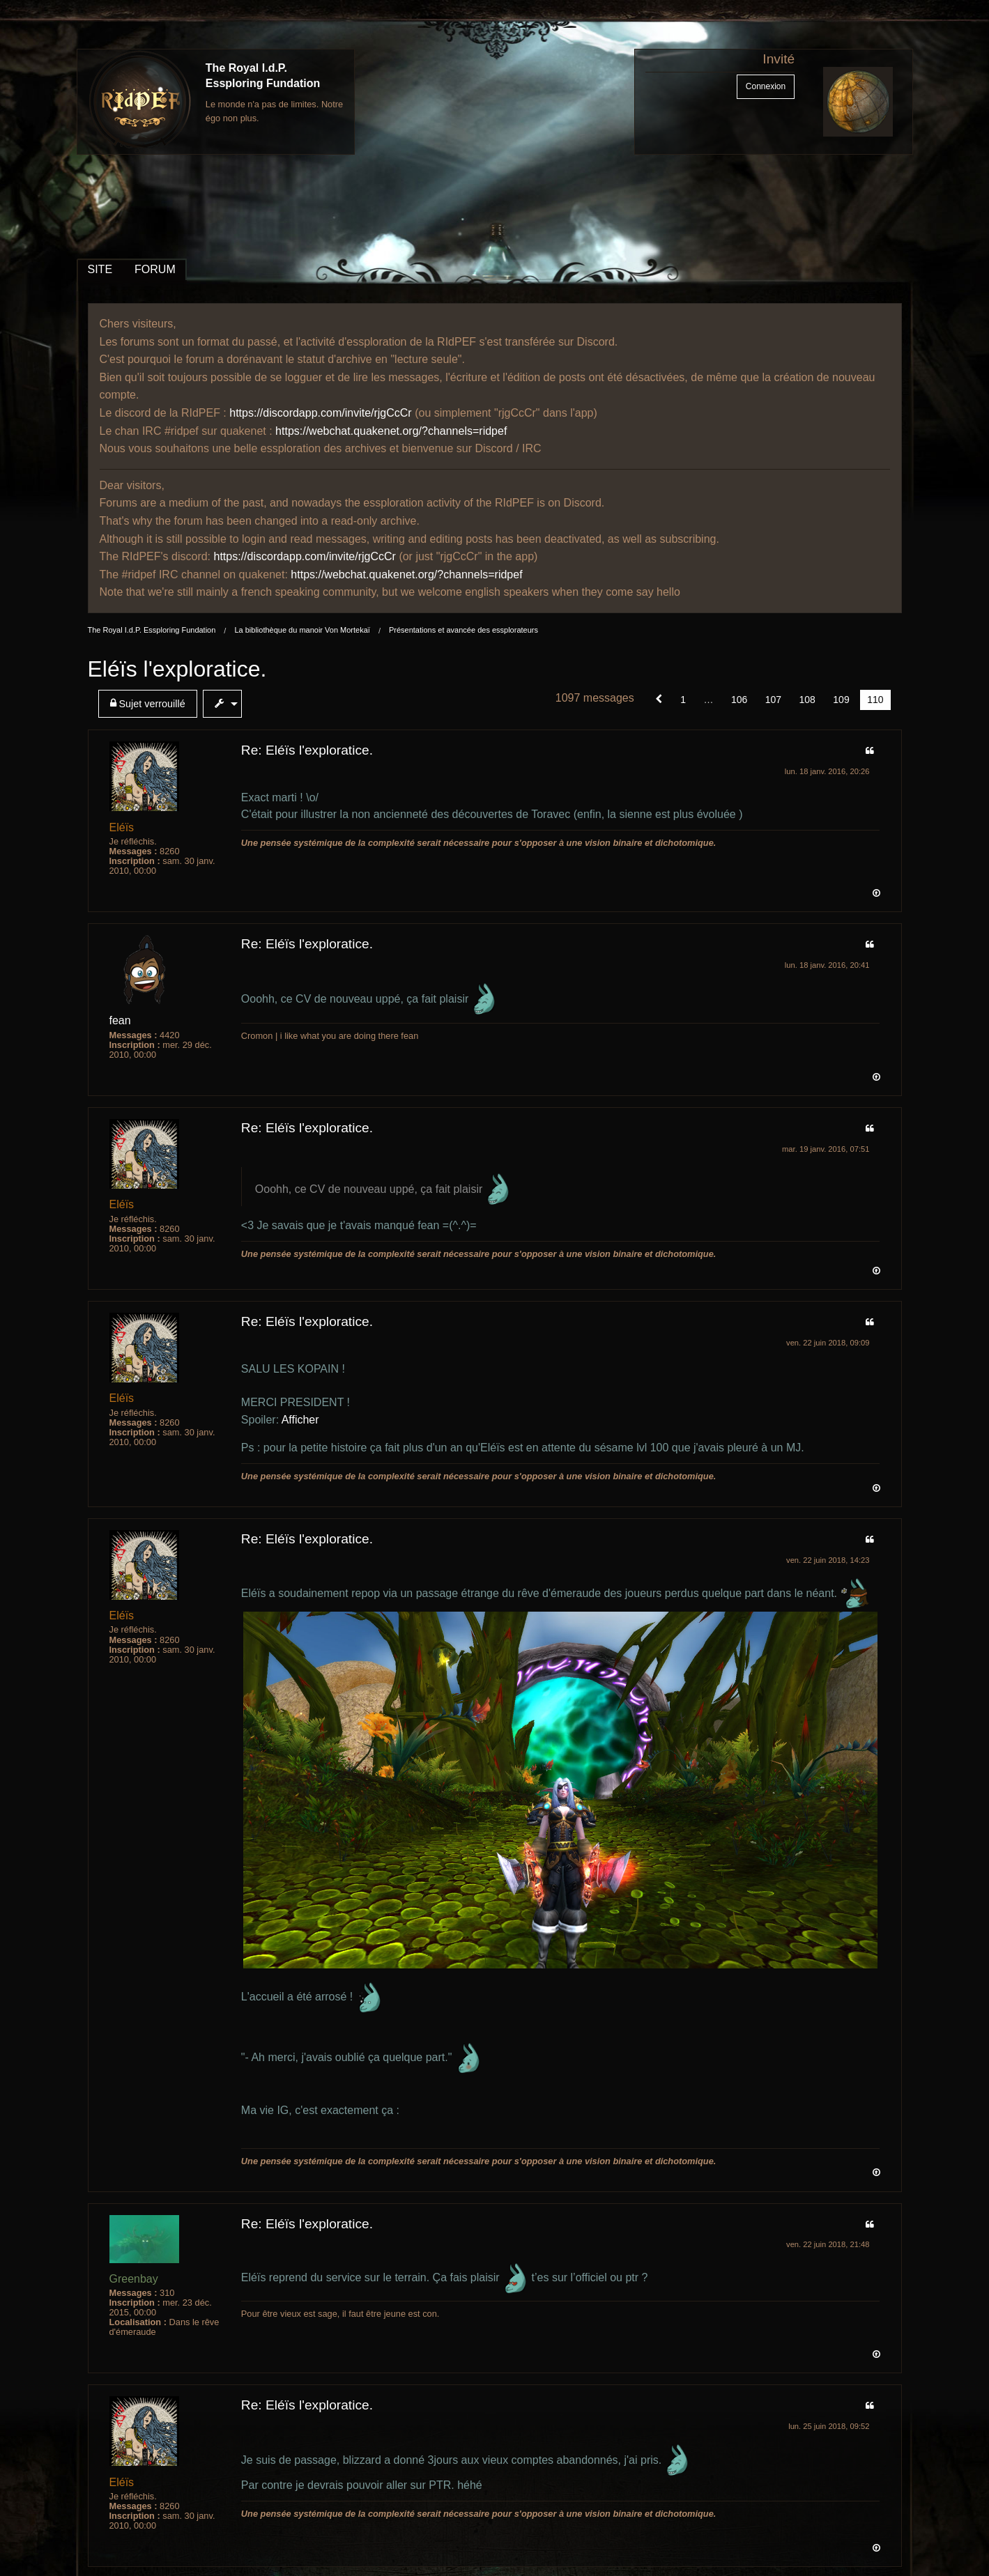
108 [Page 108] (807, 699)
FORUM (155, 269)
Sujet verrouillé (147, 703)
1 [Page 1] (683, 699)
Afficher (300, 1420)
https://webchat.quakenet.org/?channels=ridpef (391, 431)
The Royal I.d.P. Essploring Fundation (152, 630)
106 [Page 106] (739, 699)
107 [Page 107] (773, 699)
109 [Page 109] (841, 699)
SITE (100, 269)
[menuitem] (150, 704)
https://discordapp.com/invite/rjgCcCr (320, 413)
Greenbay (133, 2279)
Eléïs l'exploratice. (177, 668)
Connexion (765, 86)
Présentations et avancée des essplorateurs (463, 630)
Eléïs (122, 827)
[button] (659, 699)
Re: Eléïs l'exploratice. (307, 750)
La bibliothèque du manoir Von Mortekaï (301, 630)
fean (120, 1020)
